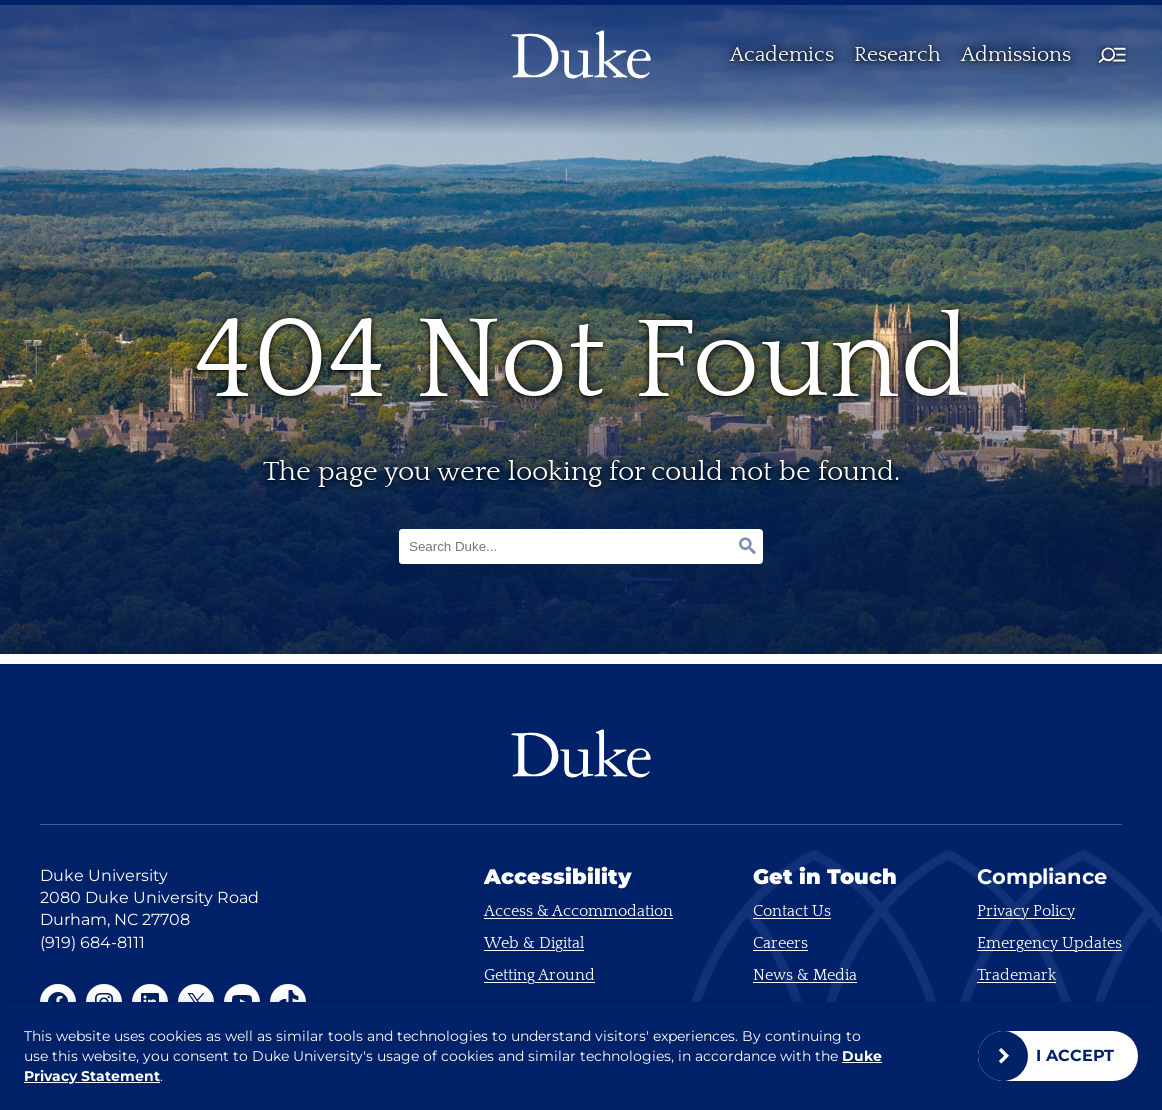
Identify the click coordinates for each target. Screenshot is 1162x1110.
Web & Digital (534, 943)
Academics (782, 54)
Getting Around (539, 975)
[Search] (739, 546)
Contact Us (792, 911)
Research (897, 54)
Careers (780, 943)
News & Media (805, 975)
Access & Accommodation (578, 911)
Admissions (1016, 54)
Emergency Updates (1049, 943)
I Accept (1075, 1055)
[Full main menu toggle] (1112, 55)
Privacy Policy (1026, 911)
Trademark (1016, 975)
